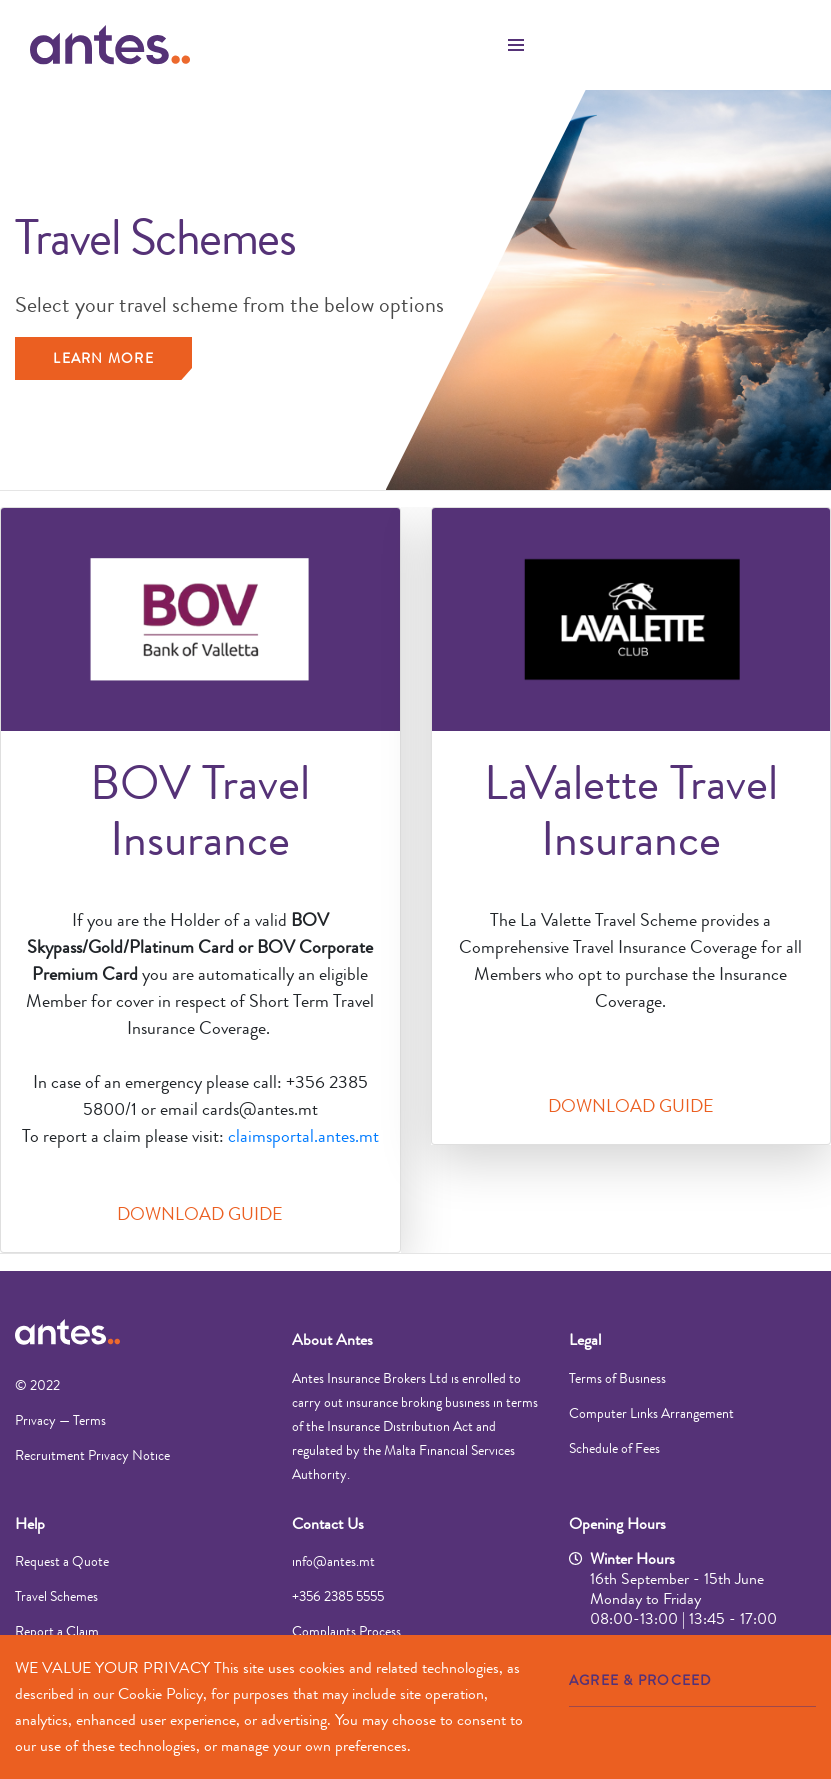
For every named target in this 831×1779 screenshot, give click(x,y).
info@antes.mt (333, 1561)
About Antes (332, 1339)
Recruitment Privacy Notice (92, 1455)
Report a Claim (57, 1631)
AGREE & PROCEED (640, 1680)
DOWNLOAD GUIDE (200, 1214)
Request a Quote (62, 1561)
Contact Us (328, 1523)
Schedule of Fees (614, 1448)
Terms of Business (617, 1378)
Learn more (103, 358)
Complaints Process (346, 1631)
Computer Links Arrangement (651, 1413)
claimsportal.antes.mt (303, 1136)
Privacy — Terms (60, 1420)
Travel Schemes (56, 1596)
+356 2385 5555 (338, 1596)
